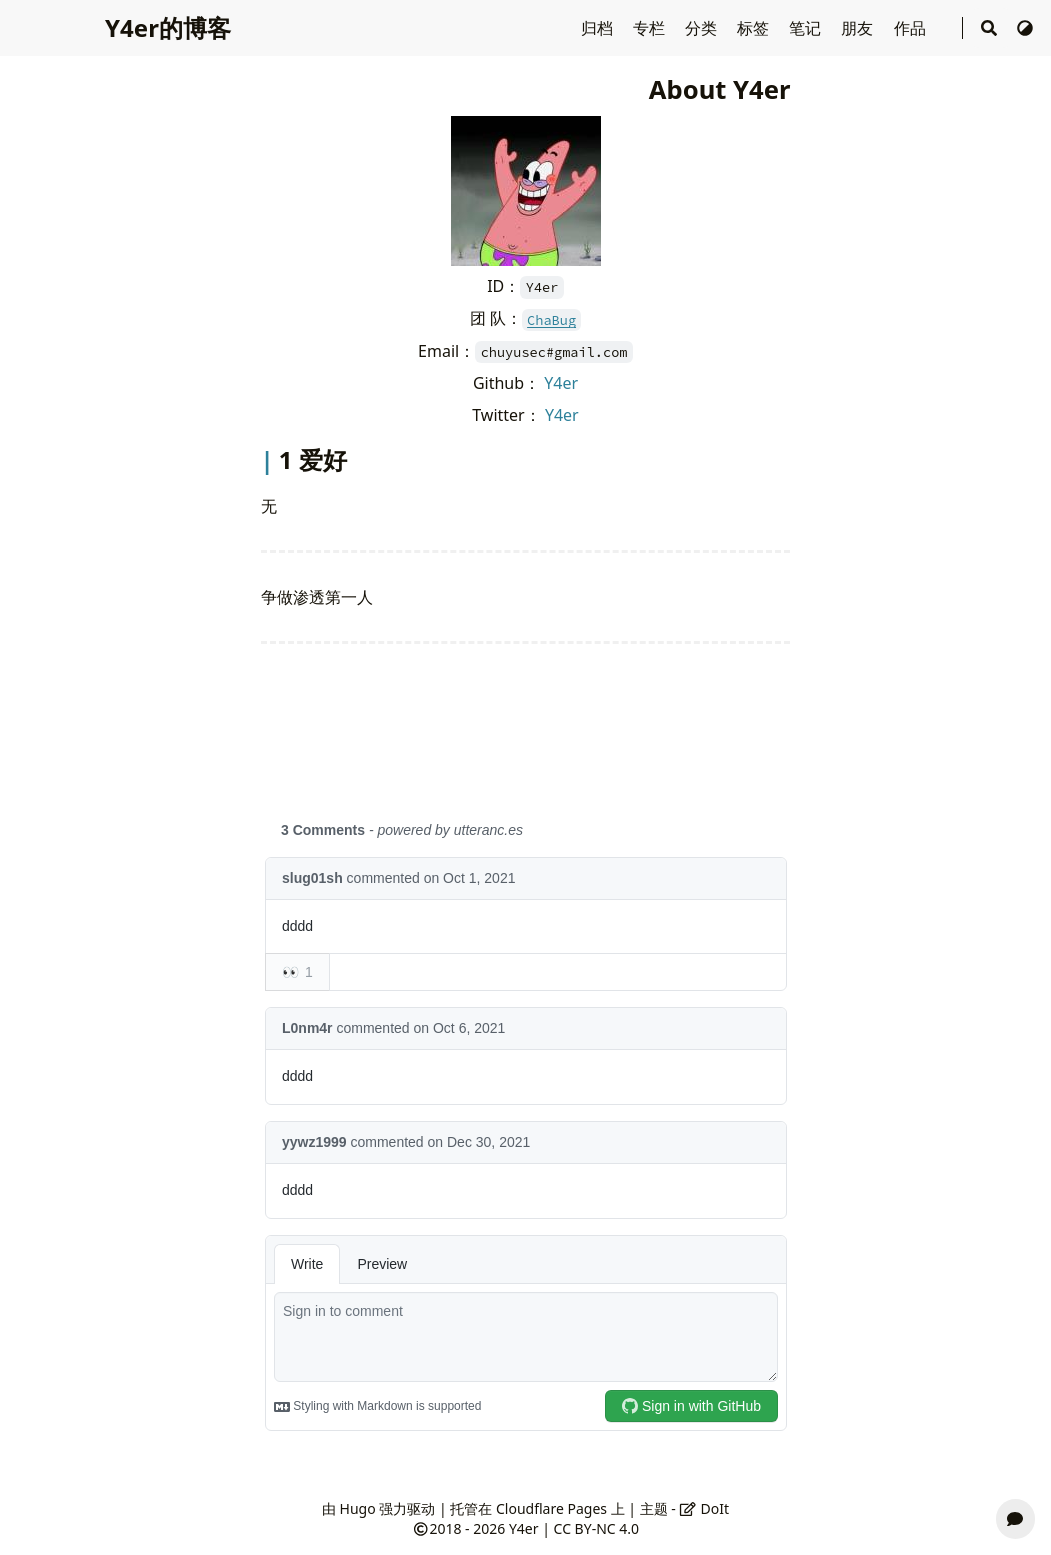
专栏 (651, 28)
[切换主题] (1025, 28)
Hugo (358, 1508)
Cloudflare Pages (551, 1508)
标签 (755, 28)
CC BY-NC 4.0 (596, 1528)
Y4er (561, 383)
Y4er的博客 (168, 27)
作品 (912, 28)
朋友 (859, 28)
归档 (599, 28)
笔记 (807, 28)
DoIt (704, 1508)
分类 (703, 28)
